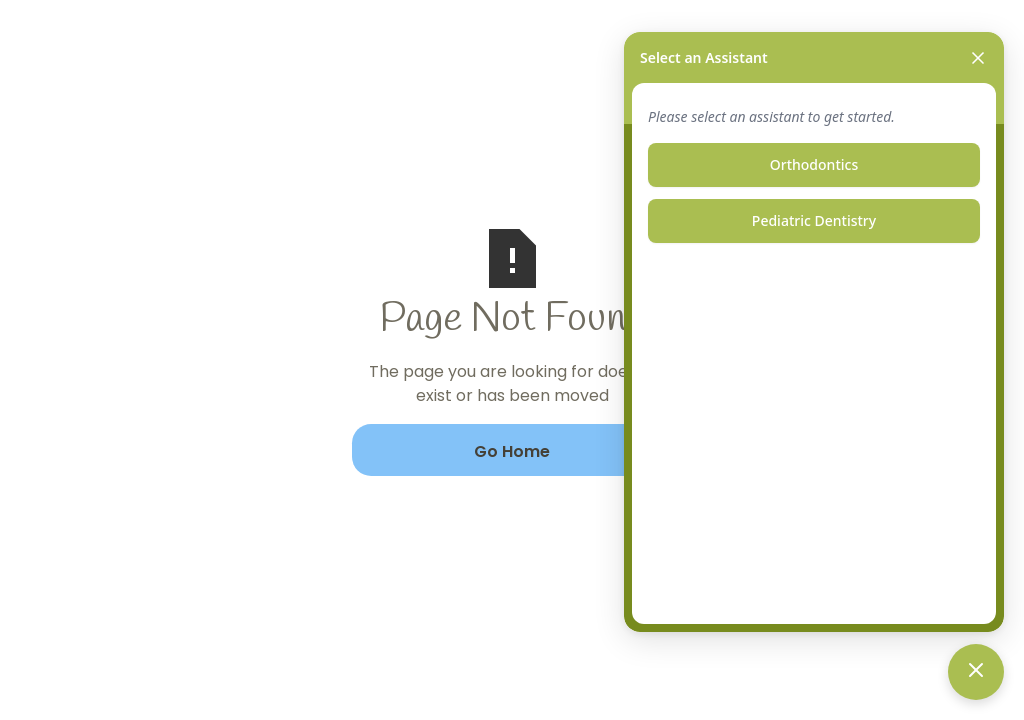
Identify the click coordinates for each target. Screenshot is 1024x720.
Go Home (512, 451)
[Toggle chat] (976, 672)
